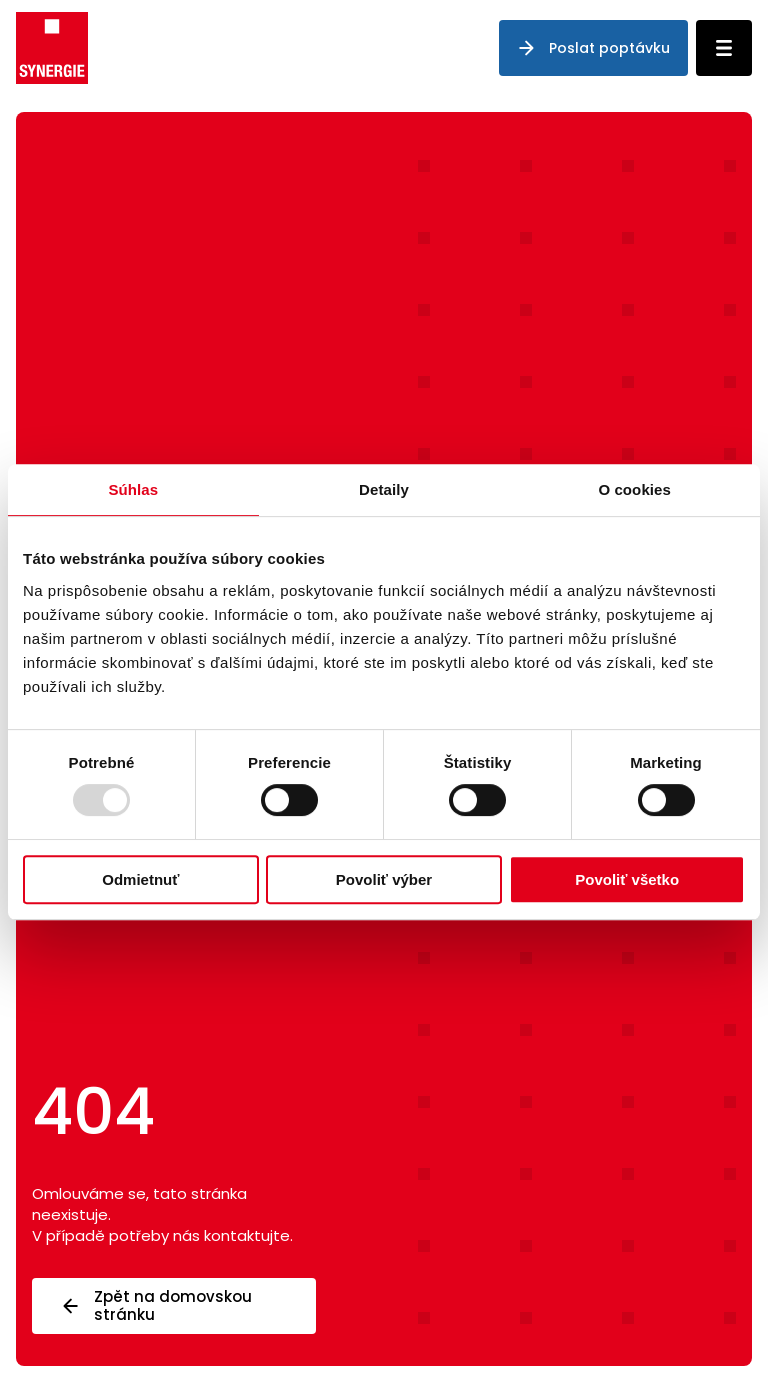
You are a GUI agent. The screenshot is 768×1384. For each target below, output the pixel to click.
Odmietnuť (140, 879)
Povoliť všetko (627, 879)
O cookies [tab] (634, 489)
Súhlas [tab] (133, 489)
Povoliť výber (384, 879)
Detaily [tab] (384, 489)
